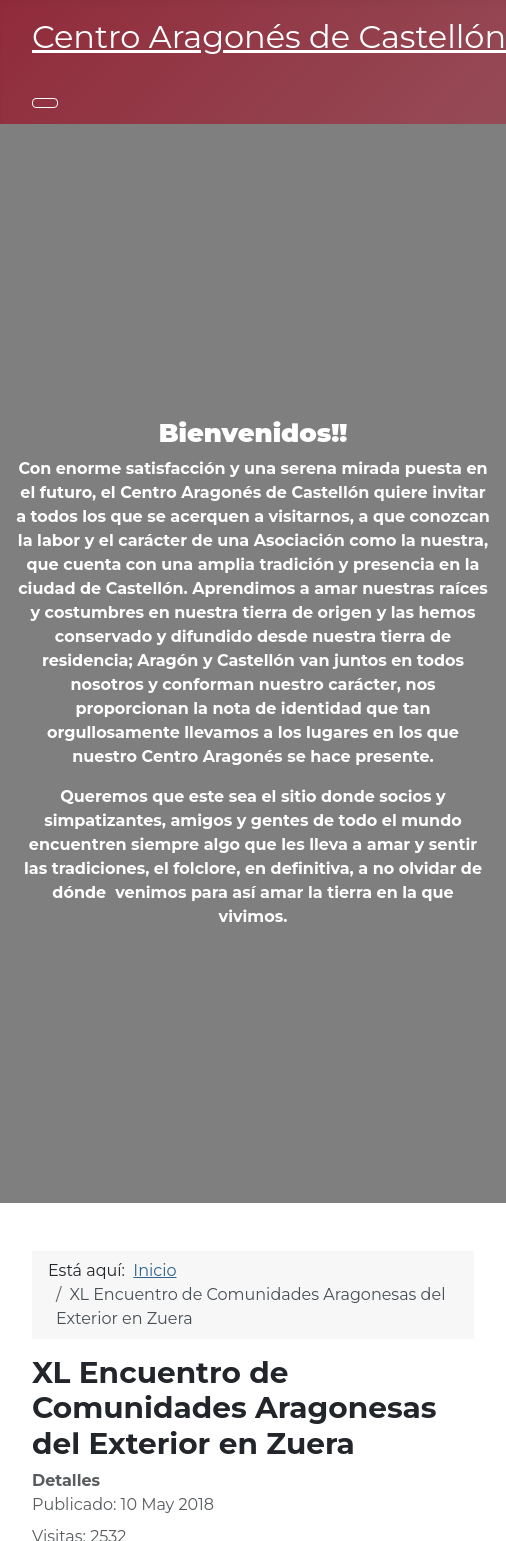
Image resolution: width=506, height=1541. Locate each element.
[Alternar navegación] (45, 103)
